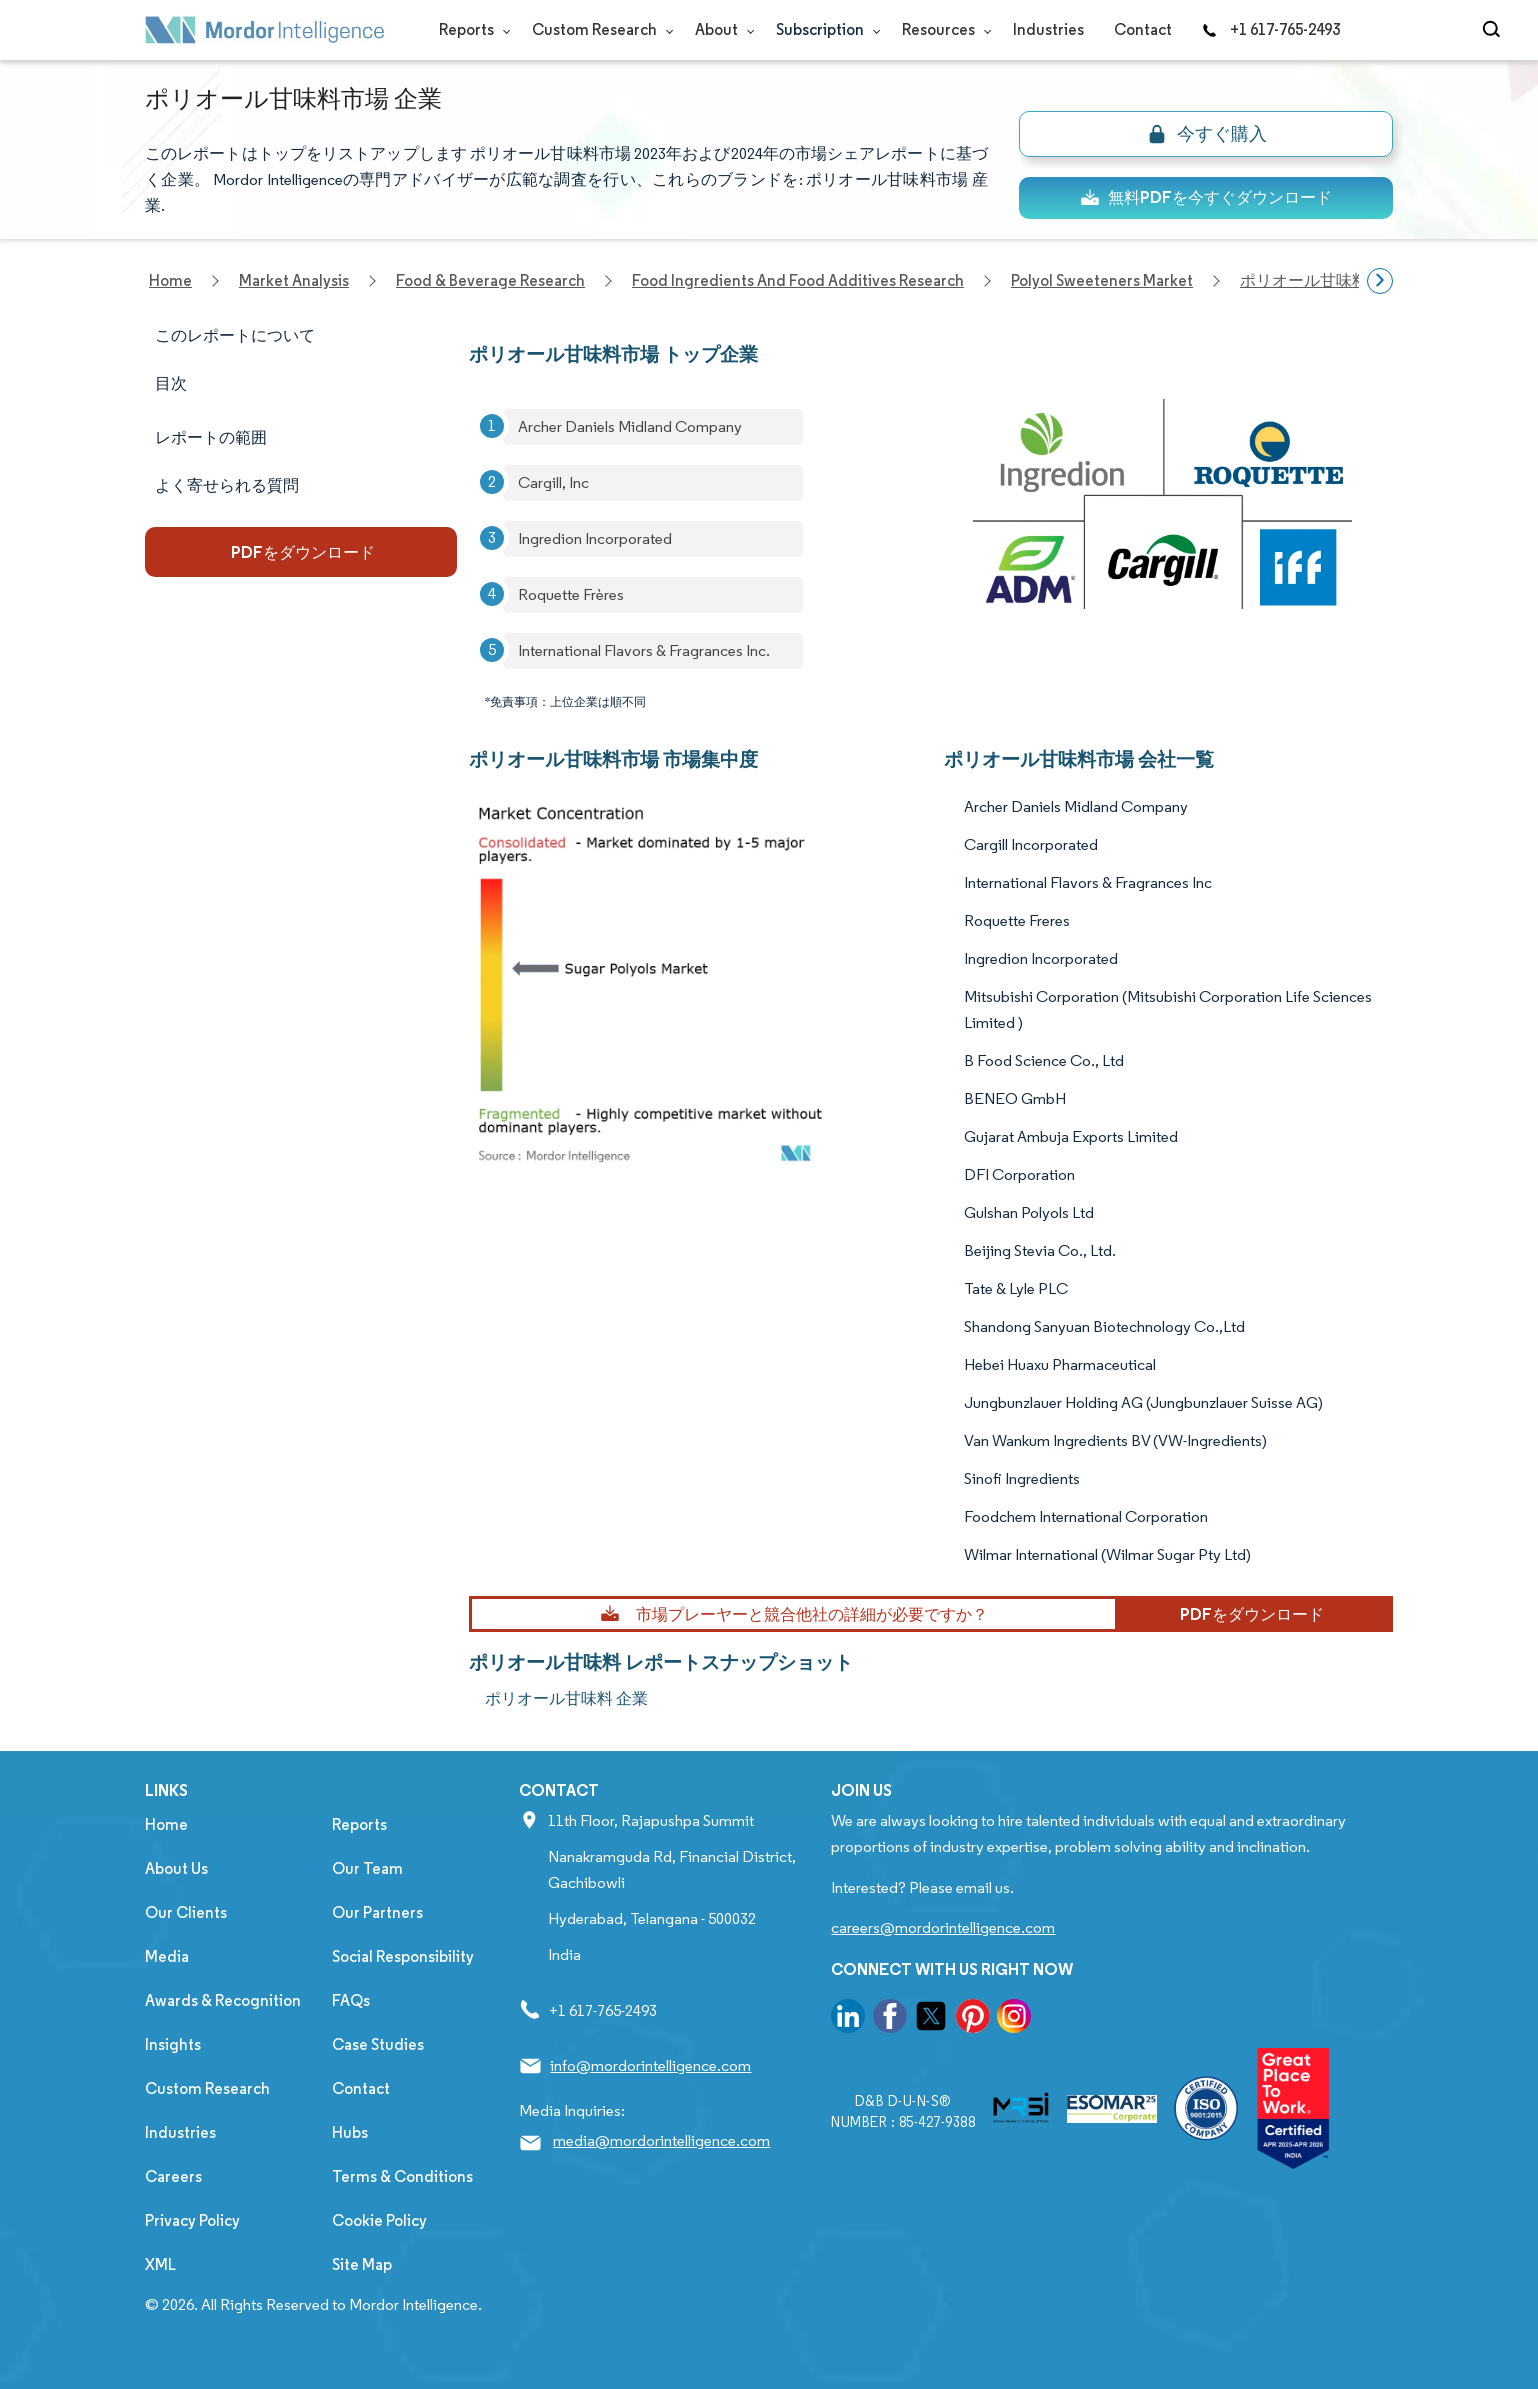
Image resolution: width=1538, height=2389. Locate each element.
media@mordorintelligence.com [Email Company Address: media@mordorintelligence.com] (661, 2140)
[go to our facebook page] (890, 2019)
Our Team (367, 1868)
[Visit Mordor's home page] (265, 30)
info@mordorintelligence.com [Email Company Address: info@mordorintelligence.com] (650, 2065)
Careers (173, 2176)
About (720, 29)
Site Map (362, 2264)
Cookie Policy (379, 2220)
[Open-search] (1494, 30)
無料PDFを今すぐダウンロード (1206, 197)
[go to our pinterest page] (973, 2019)
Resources (942, 29)
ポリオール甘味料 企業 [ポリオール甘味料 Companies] (566, 1698)
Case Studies (378, 2044)
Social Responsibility (403, 1956)
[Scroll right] (1380, 281)
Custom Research (598, 29)
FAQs (351, 2000)
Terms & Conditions (402, 2176)
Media (167, 1956)
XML (160, 2264)
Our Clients (186, 1912)
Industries (1048, 29)
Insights (173, 2044)
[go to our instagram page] (1014, 2019)
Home (166, 1824)
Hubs (350, 2132)
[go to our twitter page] (931, 2019)
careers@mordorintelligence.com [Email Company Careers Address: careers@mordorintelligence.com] (943, 1927)
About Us (176, 1868)
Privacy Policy (192, 2220)
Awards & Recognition (223, 2000)
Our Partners (377, 1912)
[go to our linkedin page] (848, 2019)
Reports (470, 29)
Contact (1143, 29)
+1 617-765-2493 (1271, 29)
